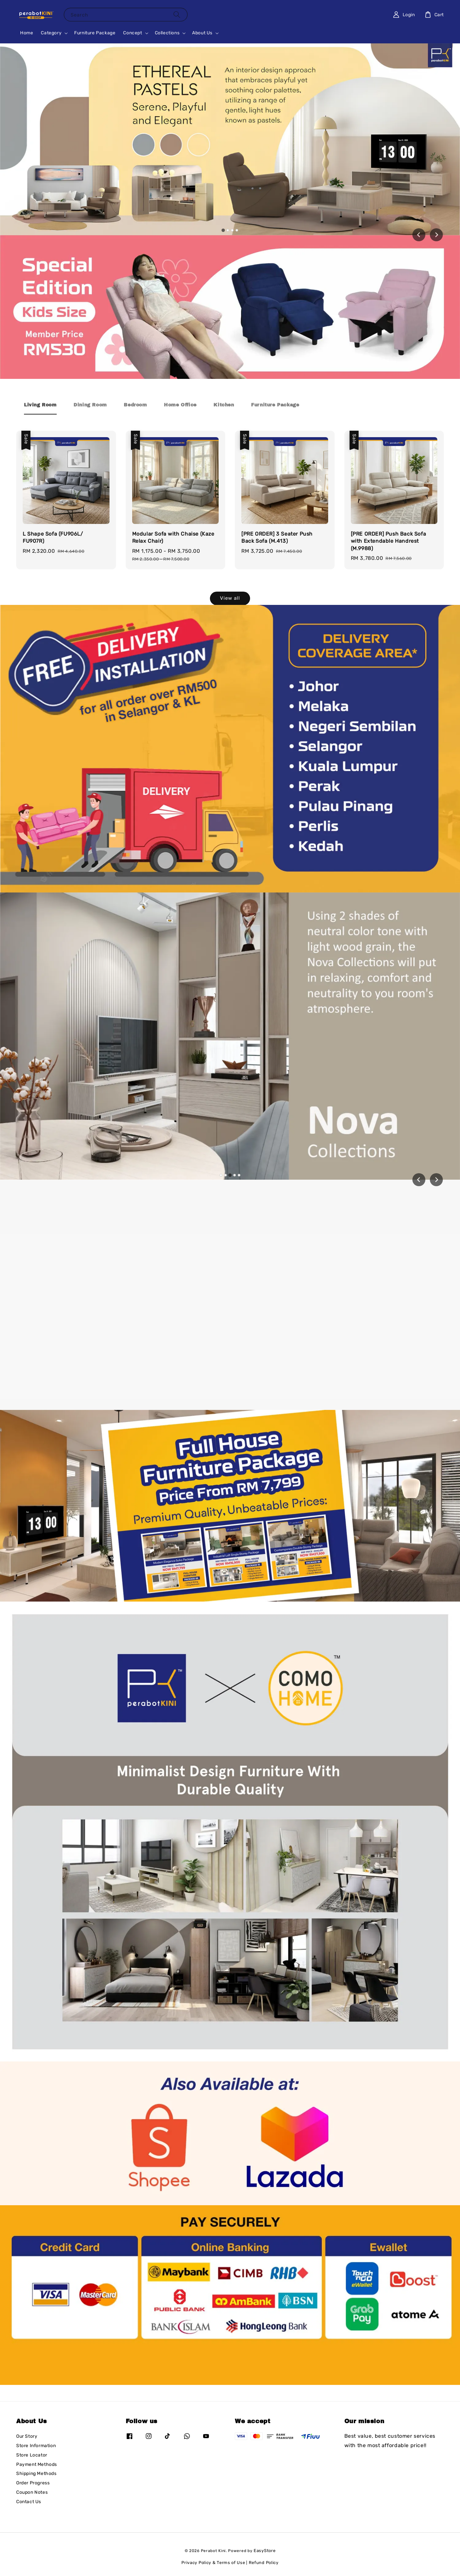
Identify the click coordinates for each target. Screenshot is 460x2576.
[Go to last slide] (418, 234)
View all (230, 598)
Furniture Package (94, 33)
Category (51, 33)
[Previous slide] (418, 1179)
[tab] (223, 230)
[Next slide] (436, 234)
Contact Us (28, 2501)
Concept (132, 33)
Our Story (26, 2436)
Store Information (36, 2445)
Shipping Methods (36, 2473)
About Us (202, 33)
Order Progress (33, 2483)
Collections (167, 33)
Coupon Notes (32, 2492)
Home (26, 33)
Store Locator (31, 2455)
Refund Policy (264, 2562)
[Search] (177, 14)
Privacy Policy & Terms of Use (213, 2562)
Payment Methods (36, 2464)
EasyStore (264, 2550)
